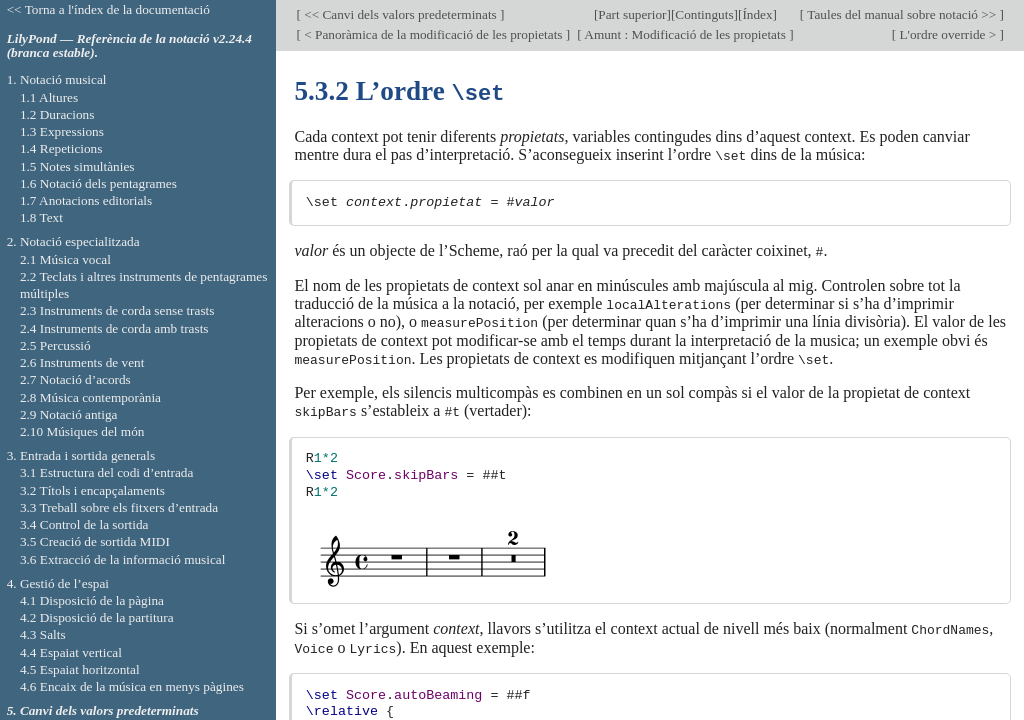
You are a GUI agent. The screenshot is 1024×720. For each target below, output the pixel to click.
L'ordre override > (947, 34)
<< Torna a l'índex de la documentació (108, 9)
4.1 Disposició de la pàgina (92, 600)
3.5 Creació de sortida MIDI (95, 541)
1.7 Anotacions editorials (86, 200)
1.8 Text (41, 217)
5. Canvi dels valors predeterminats (103, 710)
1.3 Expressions (62, 131)
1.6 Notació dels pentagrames (98, 183)
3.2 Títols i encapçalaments (92, 490)
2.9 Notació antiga (69, 414)
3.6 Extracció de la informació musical (123, 559)
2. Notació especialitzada (73, 241)
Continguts (704, 14)
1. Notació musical (57, 79)
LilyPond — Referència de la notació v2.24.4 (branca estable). (129, 46)
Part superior (632, 14)
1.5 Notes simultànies (77, 166)
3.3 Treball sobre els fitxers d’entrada (119, 507)
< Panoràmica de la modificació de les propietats (433, 34)
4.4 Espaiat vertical (71, 652)
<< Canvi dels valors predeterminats (400, 14)
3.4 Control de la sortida (84, 524)
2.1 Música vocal (65, 259)
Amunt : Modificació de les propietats (685, 34)
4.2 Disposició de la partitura (97, 617)
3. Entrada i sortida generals (81, 455)
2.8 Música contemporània (90, 397)
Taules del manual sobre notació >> (901, 14)
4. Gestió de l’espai (58, 583)
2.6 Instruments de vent (82, 362)
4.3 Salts (43, 634)
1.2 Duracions (57, 114)
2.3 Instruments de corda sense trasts (117, 310)
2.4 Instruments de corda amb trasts (114, 328)
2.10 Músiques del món (82, 431)
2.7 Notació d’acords (75, 379)
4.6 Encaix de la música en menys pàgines (132, 686)
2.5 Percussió (55, 345)
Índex (757, 14)
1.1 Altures (49, 97)
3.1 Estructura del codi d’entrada (107, 472)
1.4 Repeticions (61, 148)
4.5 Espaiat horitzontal (80, 669)
